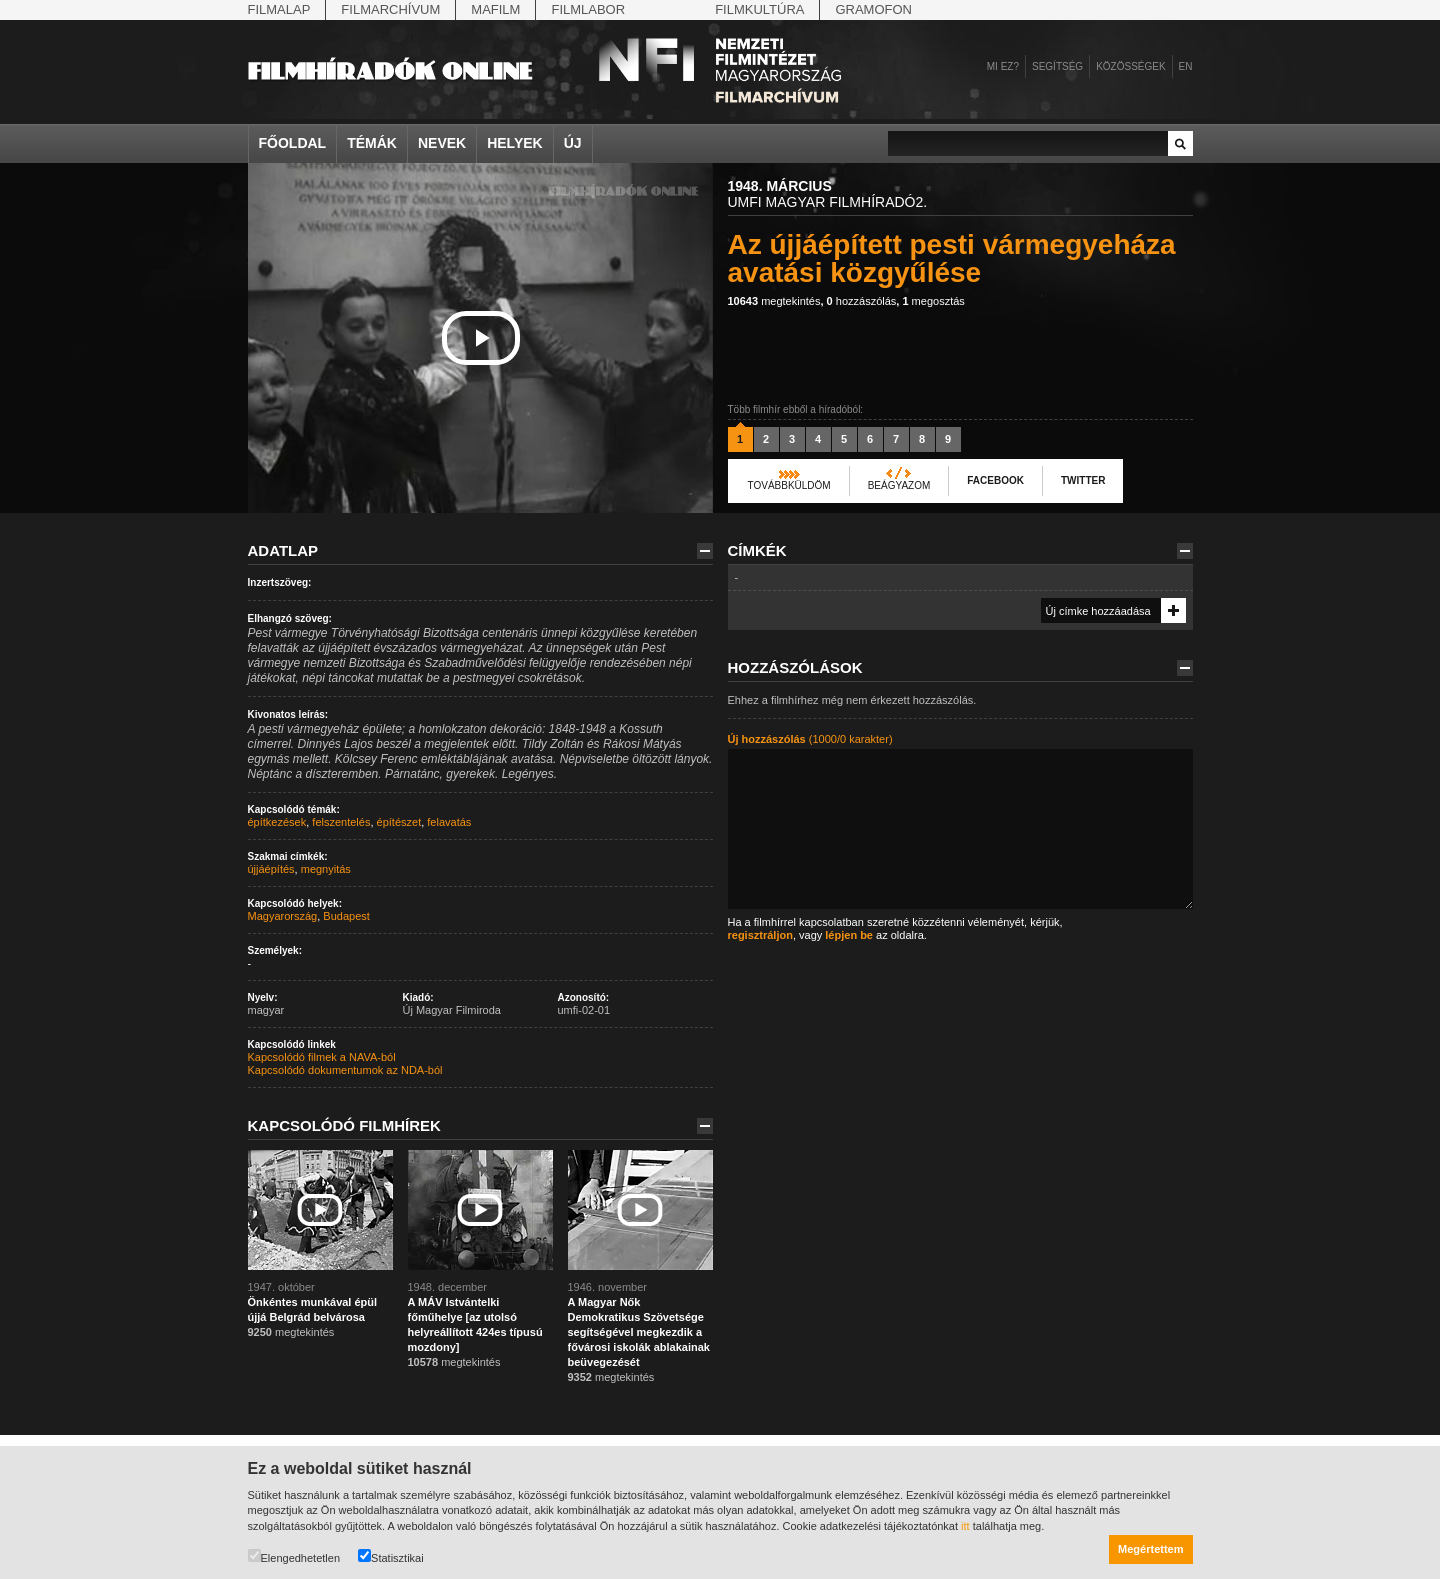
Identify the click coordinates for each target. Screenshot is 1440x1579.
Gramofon (873, 9)
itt (965, 1526)
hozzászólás (862, 301)
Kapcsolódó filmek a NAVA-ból (322, 1057)
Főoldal (293, 143)
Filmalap (279, 9)
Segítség (1057, 66)
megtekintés (774, 301)
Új (573, 143)
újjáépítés (271, 869)
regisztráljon (760, 935)
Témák (372, 143)
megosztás (933, 301)
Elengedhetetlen (294, 1556)
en (1186, 66)
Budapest (346, 916)
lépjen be (849, 935)
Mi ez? (1003, 66)
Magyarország (283, 916)
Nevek (442, 143)
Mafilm (495, 9)
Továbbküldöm (789, 485)
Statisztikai (391, 1556)
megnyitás (326, 869)
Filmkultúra (759, 9)
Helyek (515, 143)
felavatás (449, 822)
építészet (399, 822)
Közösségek (1130, 66)
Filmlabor (588, 9)
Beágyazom (899, 485)
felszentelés (341, 822)
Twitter (1083, 480)
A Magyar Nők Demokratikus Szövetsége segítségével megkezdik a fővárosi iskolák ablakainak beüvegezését (639, 1332)
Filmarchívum (390, 9)
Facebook (995, 480)
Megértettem (1150, 1549)
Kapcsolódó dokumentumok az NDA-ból (345, 1070)
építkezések (277, 822)
